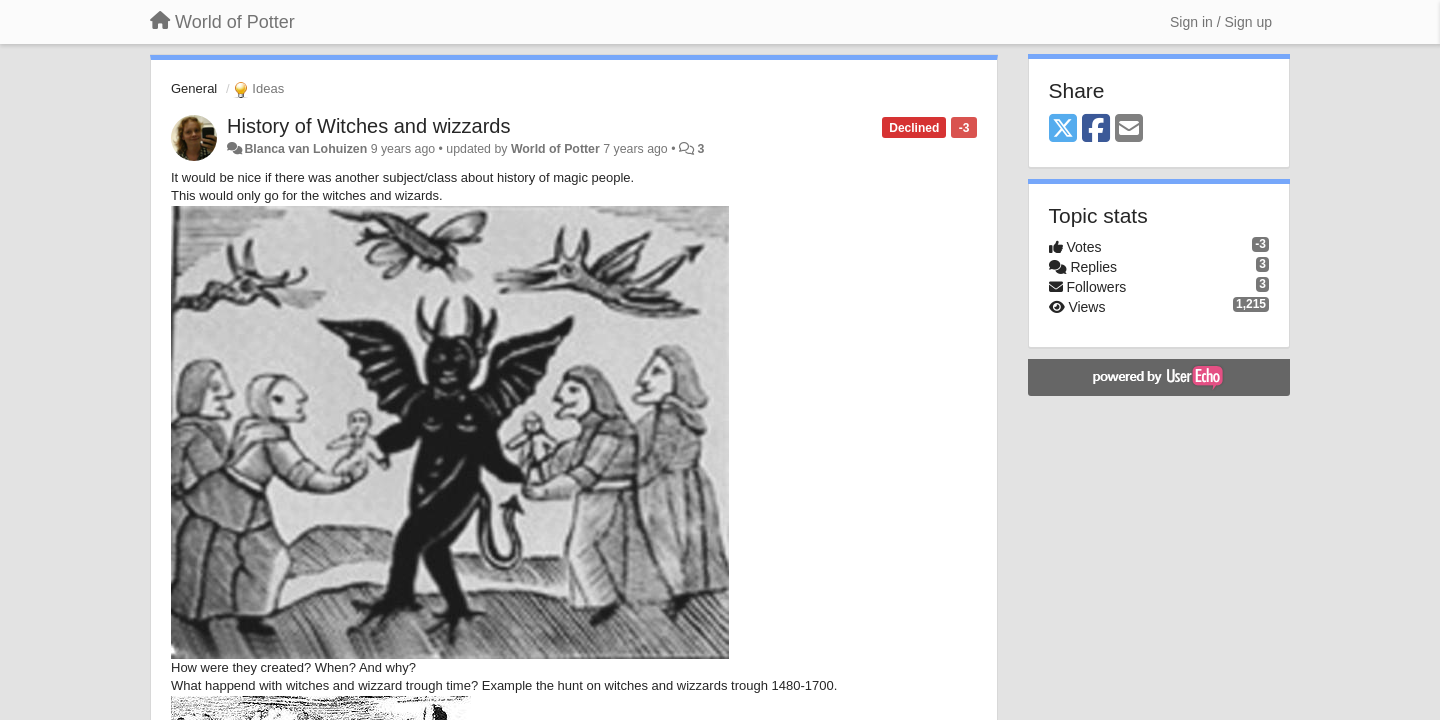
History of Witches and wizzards (368, 126)
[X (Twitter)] (1063, 129)
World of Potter (555, 149)
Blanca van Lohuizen (305, 149)
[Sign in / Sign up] (1221, 22)
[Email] (1129, 129)
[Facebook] (1096, 129)
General (194, 88)
